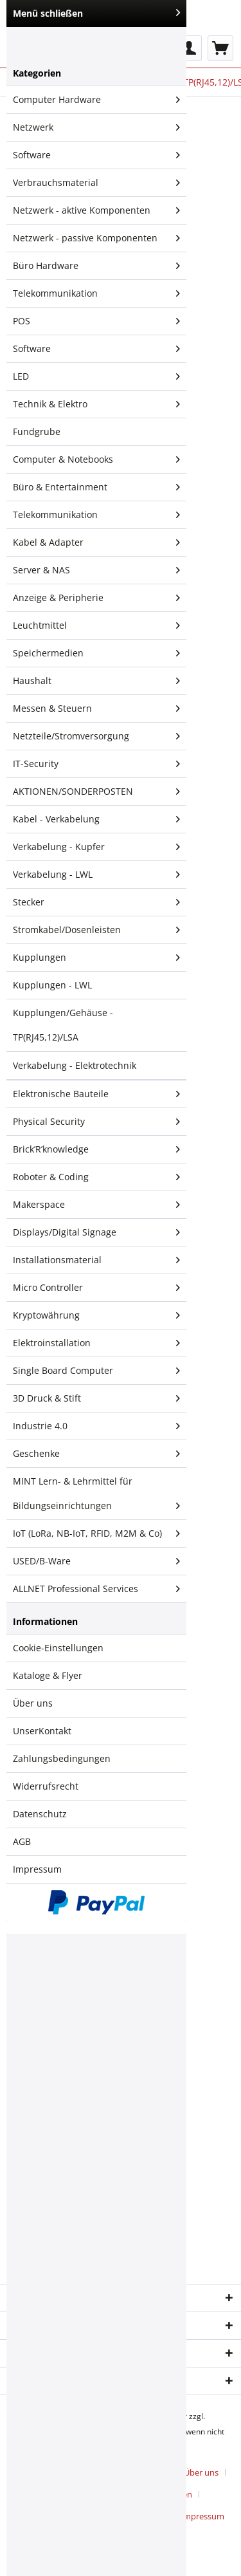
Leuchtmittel (96, 625)
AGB (22, 1841)
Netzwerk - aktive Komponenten (96, 210)
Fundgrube (36, 431)
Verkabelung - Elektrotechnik (74, 1065)
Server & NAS (96, 570)
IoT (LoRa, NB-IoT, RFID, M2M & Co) (96, 1533)
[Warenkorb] (220, 48)
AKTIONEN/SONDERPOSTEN (96, 791)
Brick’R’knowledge (96, 1149)
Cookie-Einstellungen (58, 1648)
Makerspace (96, 1204)
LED (96, 376)
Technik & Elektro (96, 404)
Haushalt (96, 681)
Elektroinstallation (96, 1343)
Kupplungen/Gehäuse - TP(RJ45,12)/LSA (63, 1024)
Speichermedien (96, 653)
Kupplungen (96, 957)
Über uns (33, 1703)
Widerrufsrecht (45, 1786)
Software (96, 155)
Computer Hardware (96, 100)
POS (96, 321)
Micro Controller (96, 1287)
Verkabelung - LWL (96, 874)
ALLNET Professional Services (96, 1589)
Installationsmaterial (96, 1260)
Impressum (37, 1869)
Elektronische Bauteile (96, 1094)
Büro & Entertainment (96, 487)
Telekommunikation (96, 293)
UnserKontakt (42, 1731)
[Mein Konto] (189, 48)
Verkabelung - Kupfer (96, 847)
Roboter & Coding (96, 1177)
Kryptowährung (96, 1315)
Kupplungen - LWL (52, 985)
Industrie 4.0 (96, 1426)
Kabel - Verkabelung (96, 819)
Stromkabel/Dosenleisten (96, 930)
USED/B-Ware (96, 1561)
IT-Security (96, 764)
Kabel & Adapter (96, 542)
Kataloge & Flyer (47, 1675)
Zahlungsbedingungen (62, 1758)
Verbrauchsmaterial (96, 183)
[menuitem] (189, 48)
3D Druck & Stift (96, 1398)
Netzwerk (96, 127)
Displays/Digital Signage (96, 1232)
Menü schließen (96, 13)
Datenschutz (40, 1814)
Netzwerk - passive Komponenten (96, 238)
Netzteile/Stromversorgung (96, 736)
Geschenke (96, 1453)
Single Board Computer (96, 1370)
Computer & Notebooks (96, 459)
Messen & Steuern (96, 708)
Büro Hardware (96, 266)
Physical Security (96, 1121)
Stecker (96, 902)
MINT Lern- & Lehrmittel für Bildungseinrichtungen (96, 1496)
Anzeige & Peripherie (96, 598)
